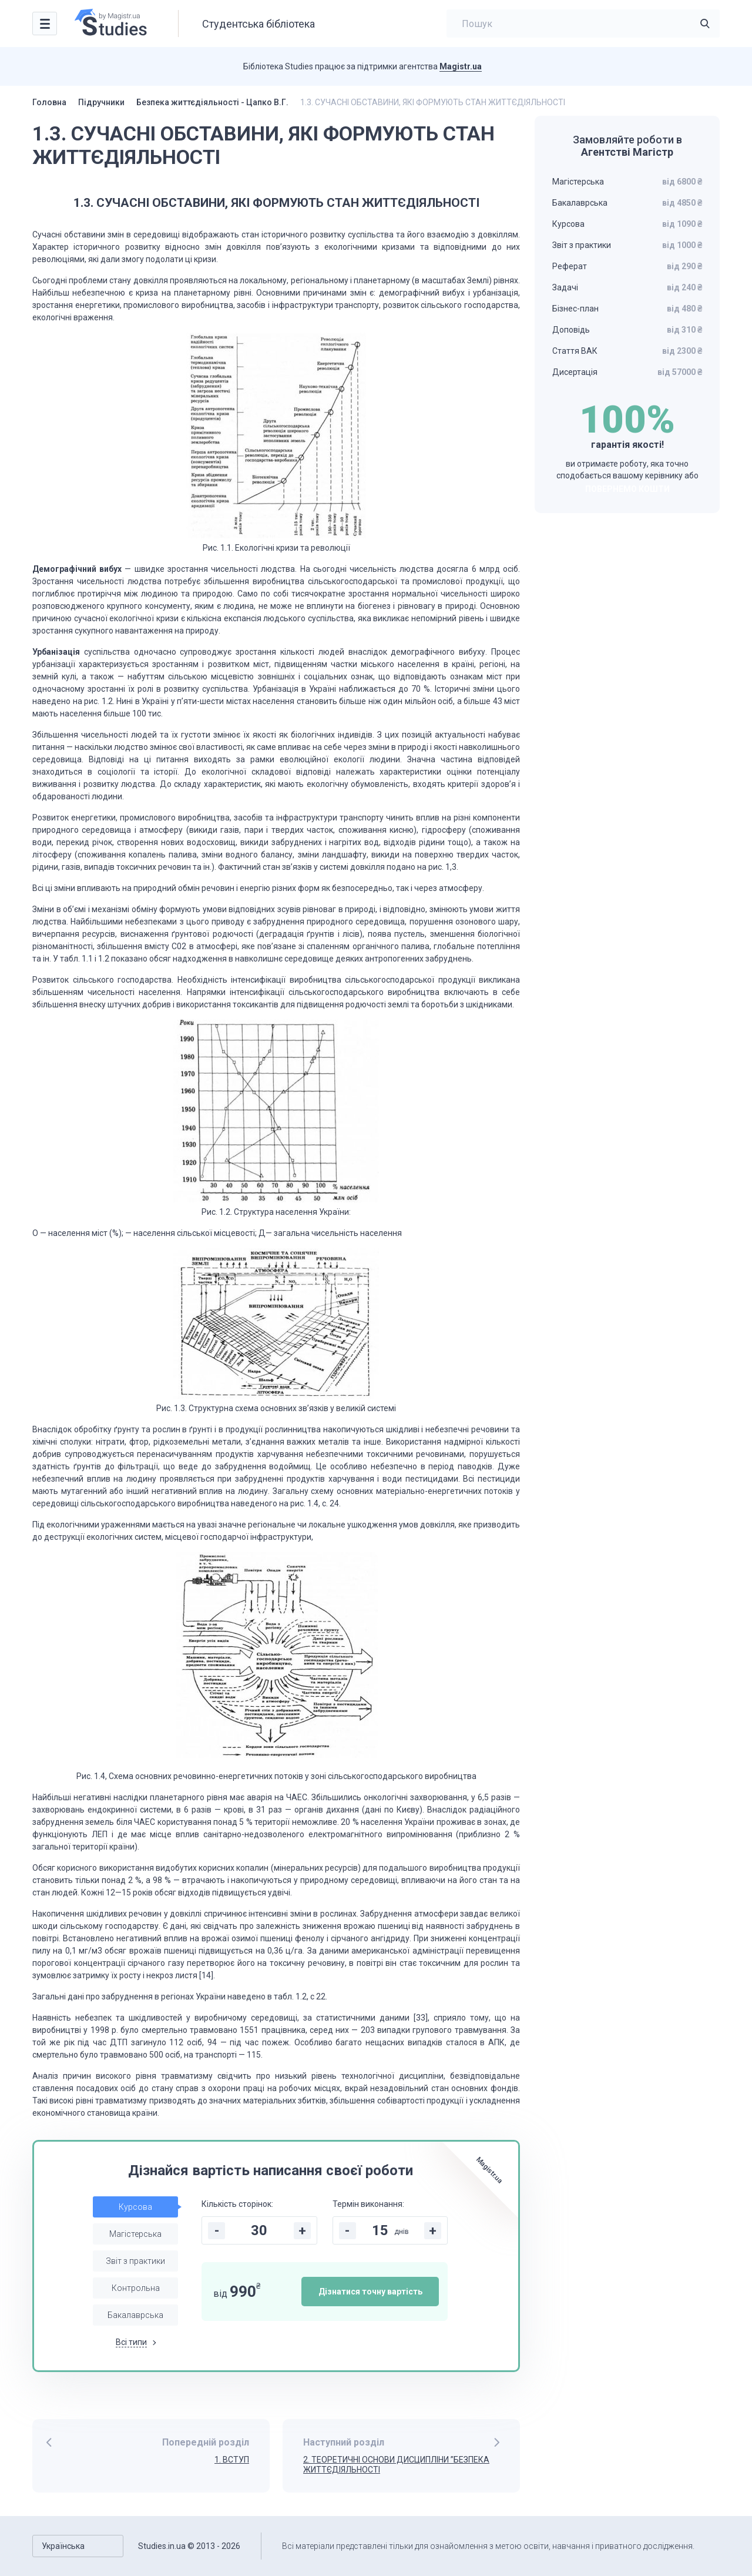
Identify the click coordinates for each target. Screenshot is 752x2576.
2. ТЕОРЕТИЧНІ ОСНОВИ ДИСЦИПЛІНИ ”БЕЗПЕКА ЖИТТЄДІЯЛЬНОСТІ (396, 2464)
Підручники (101, 102)
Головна (49, 102)
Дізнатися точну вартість (370, 2291)
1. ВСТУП (231, 2459)
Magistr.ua (460, 66)
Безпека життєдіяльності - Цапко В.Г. (212, 102)
